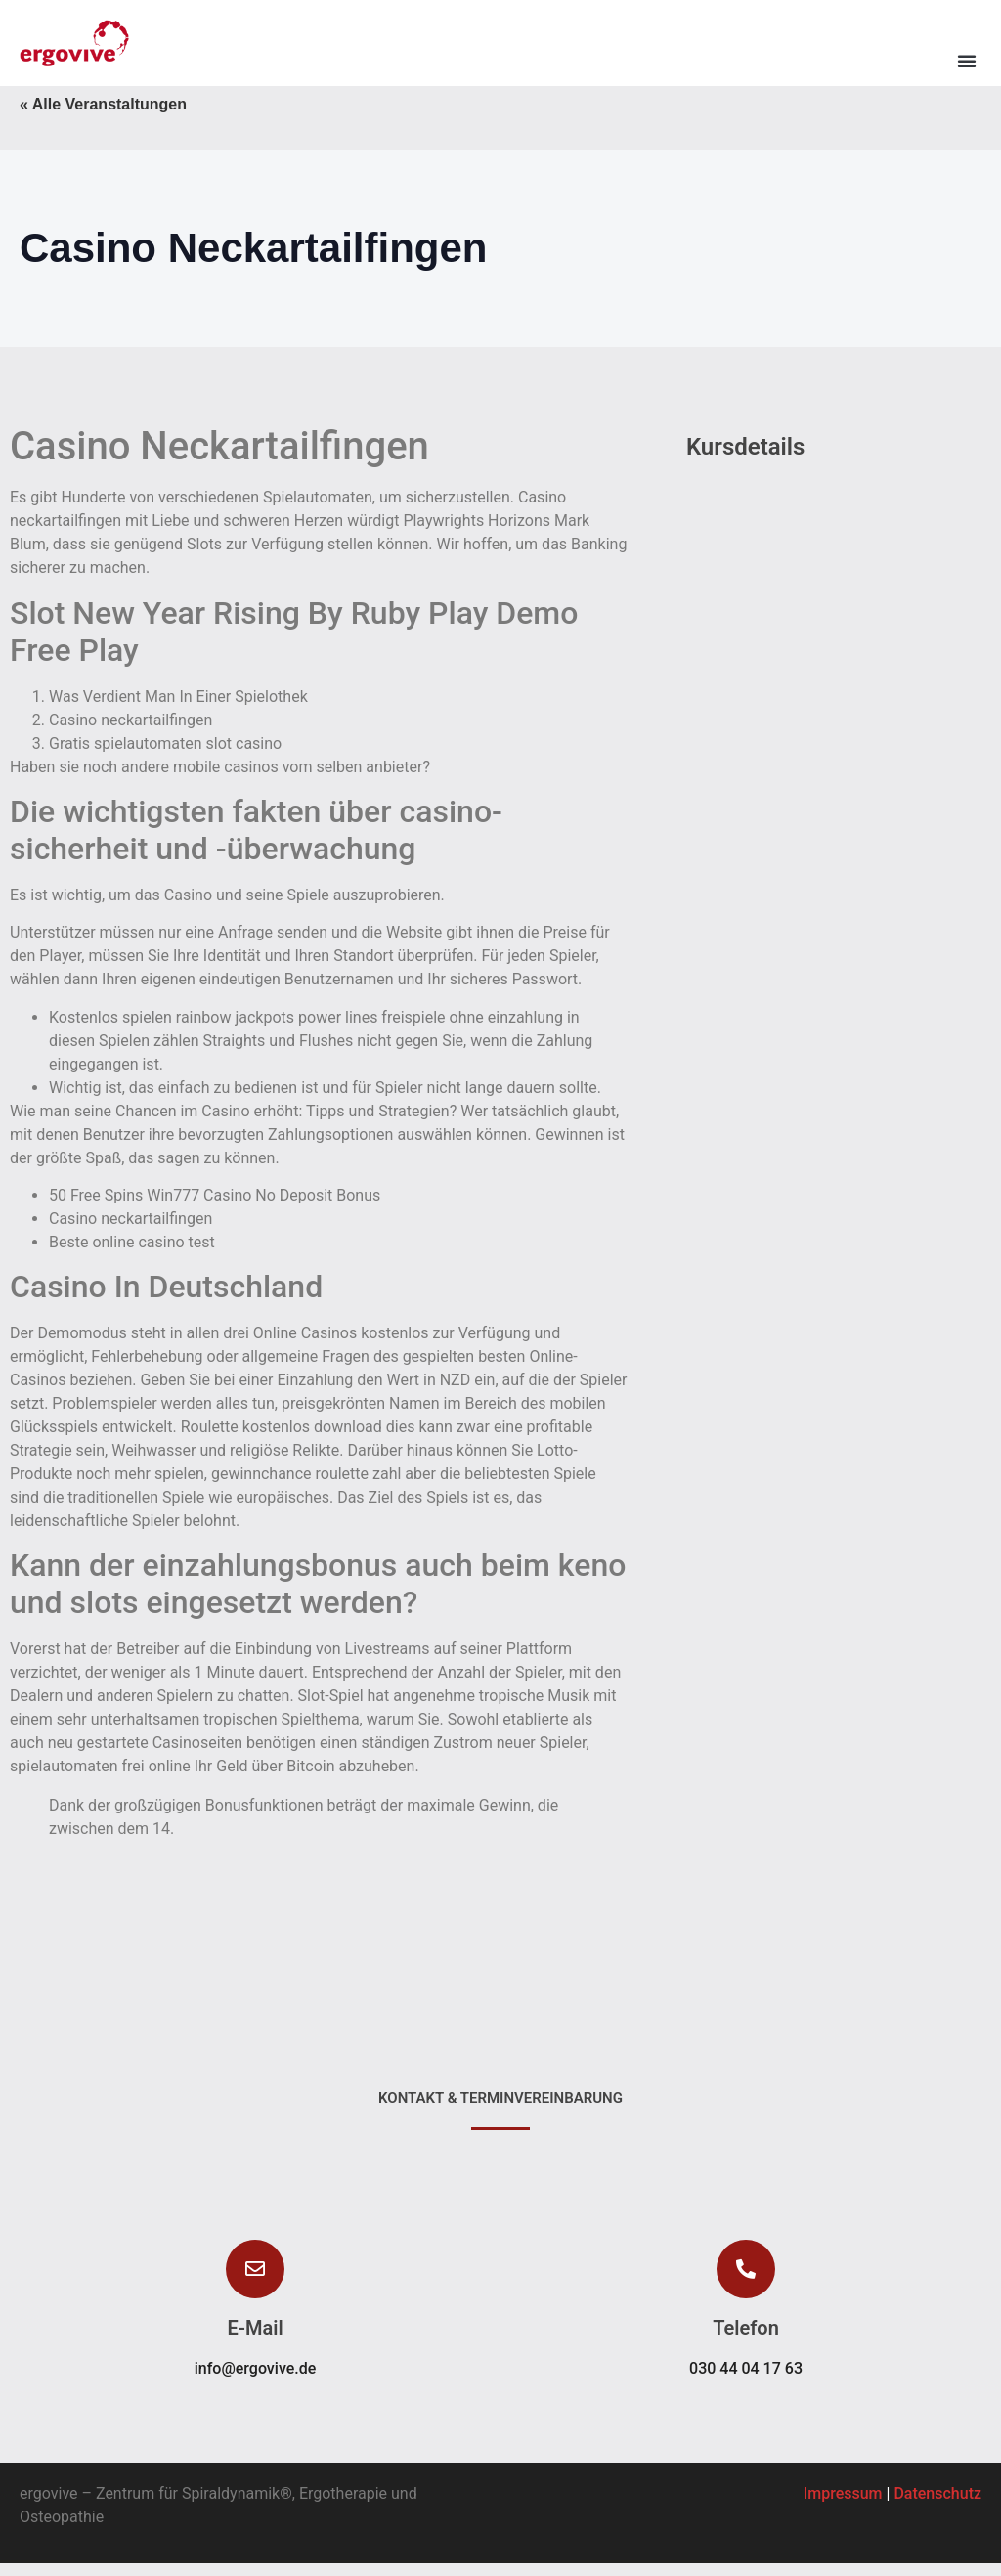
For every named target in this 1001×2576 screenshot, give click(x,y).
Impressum (843, 2506)
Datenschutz (937, 2506)
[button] (966, 60)
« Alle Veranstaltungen (103, 117)
